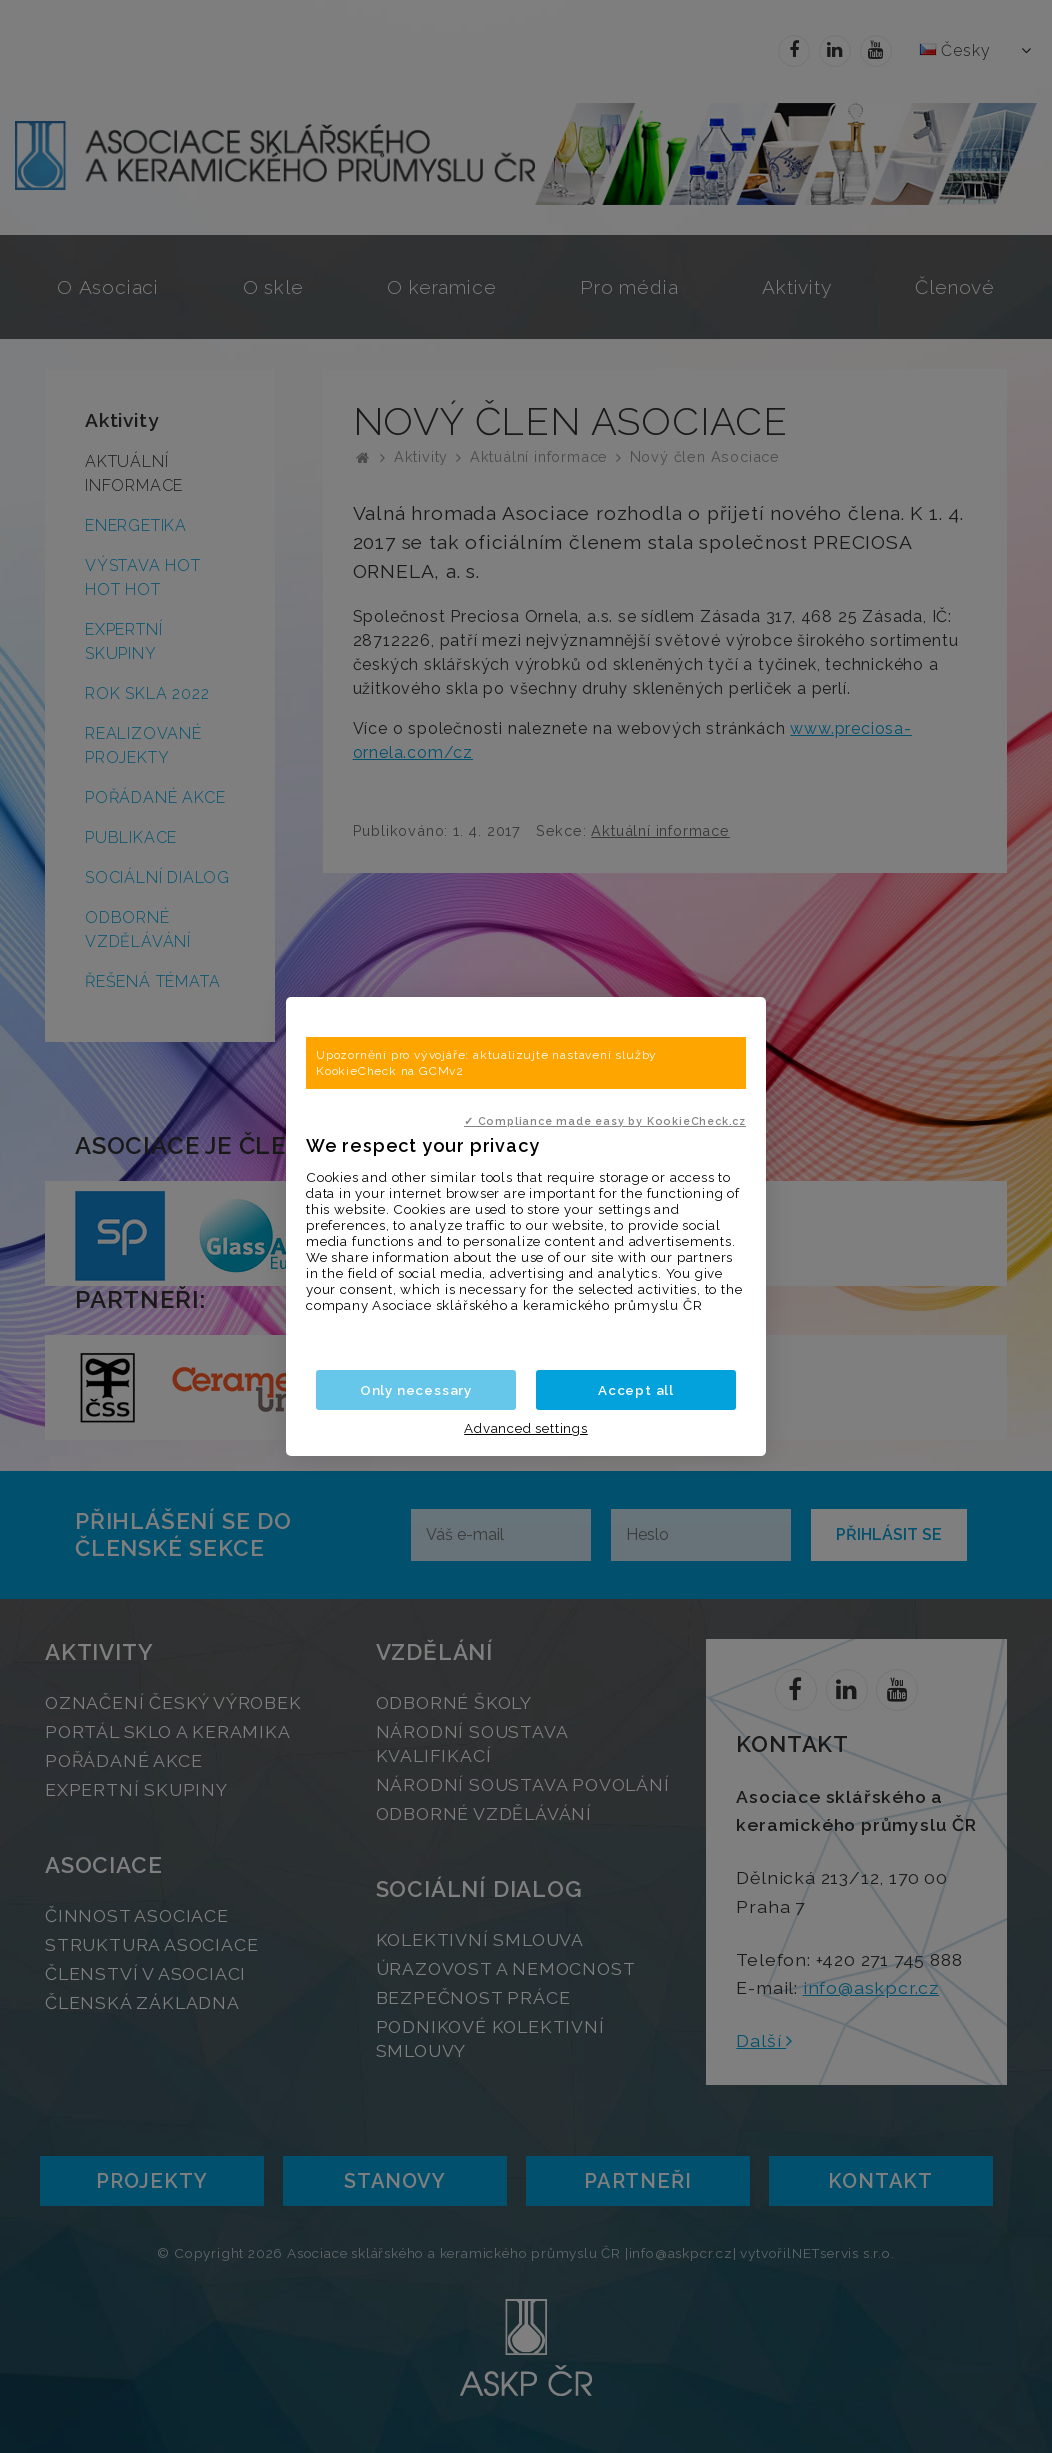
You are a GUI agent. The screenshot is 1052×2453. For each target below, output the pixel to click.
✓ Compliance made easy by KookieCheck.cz (605, 1121)
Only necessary (416, 1390)
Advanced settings (526, 1428)
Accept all (636, 1390)
